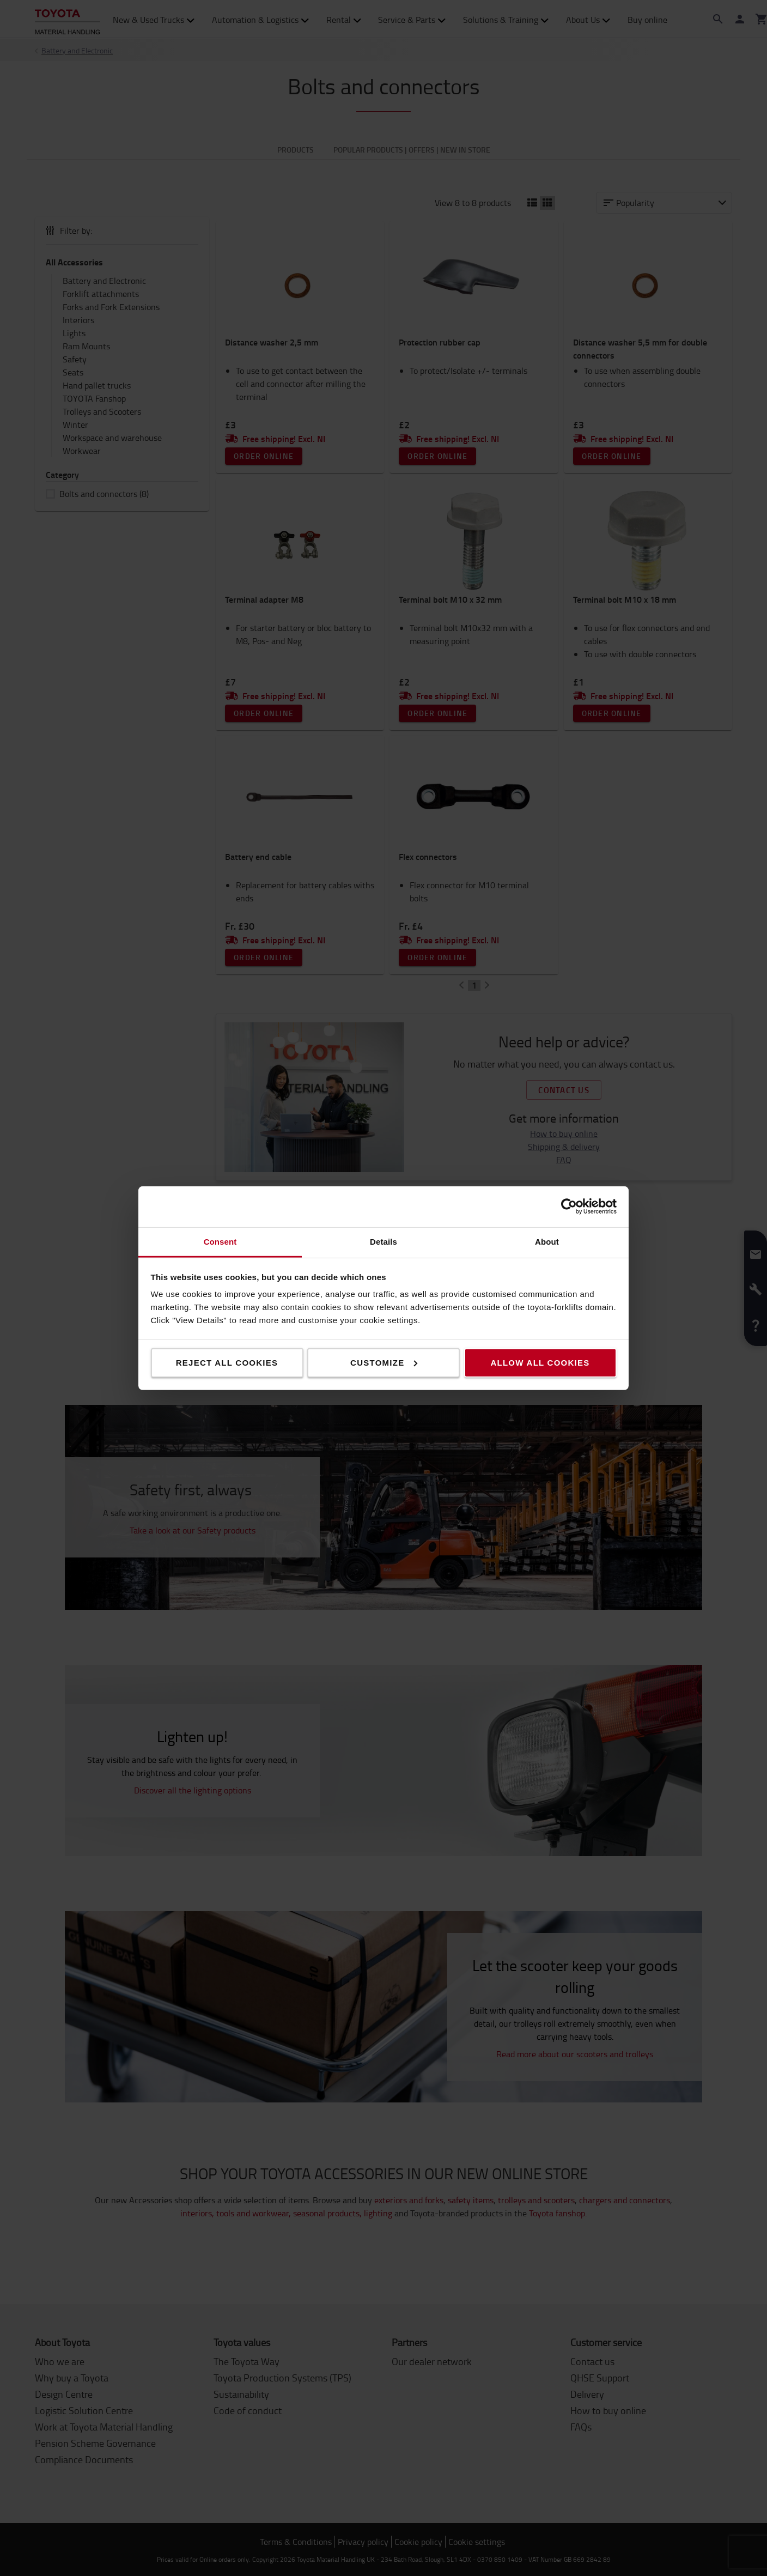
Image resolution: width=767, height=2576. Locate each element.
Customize (383, 1362)
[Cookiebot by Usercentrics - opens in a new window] (569, 1206)
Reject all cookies (227, 1362)
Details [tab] (383, 1241)
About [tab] (547, 1241)
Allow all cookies (539, 1362)
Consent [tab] (220, 1241)
